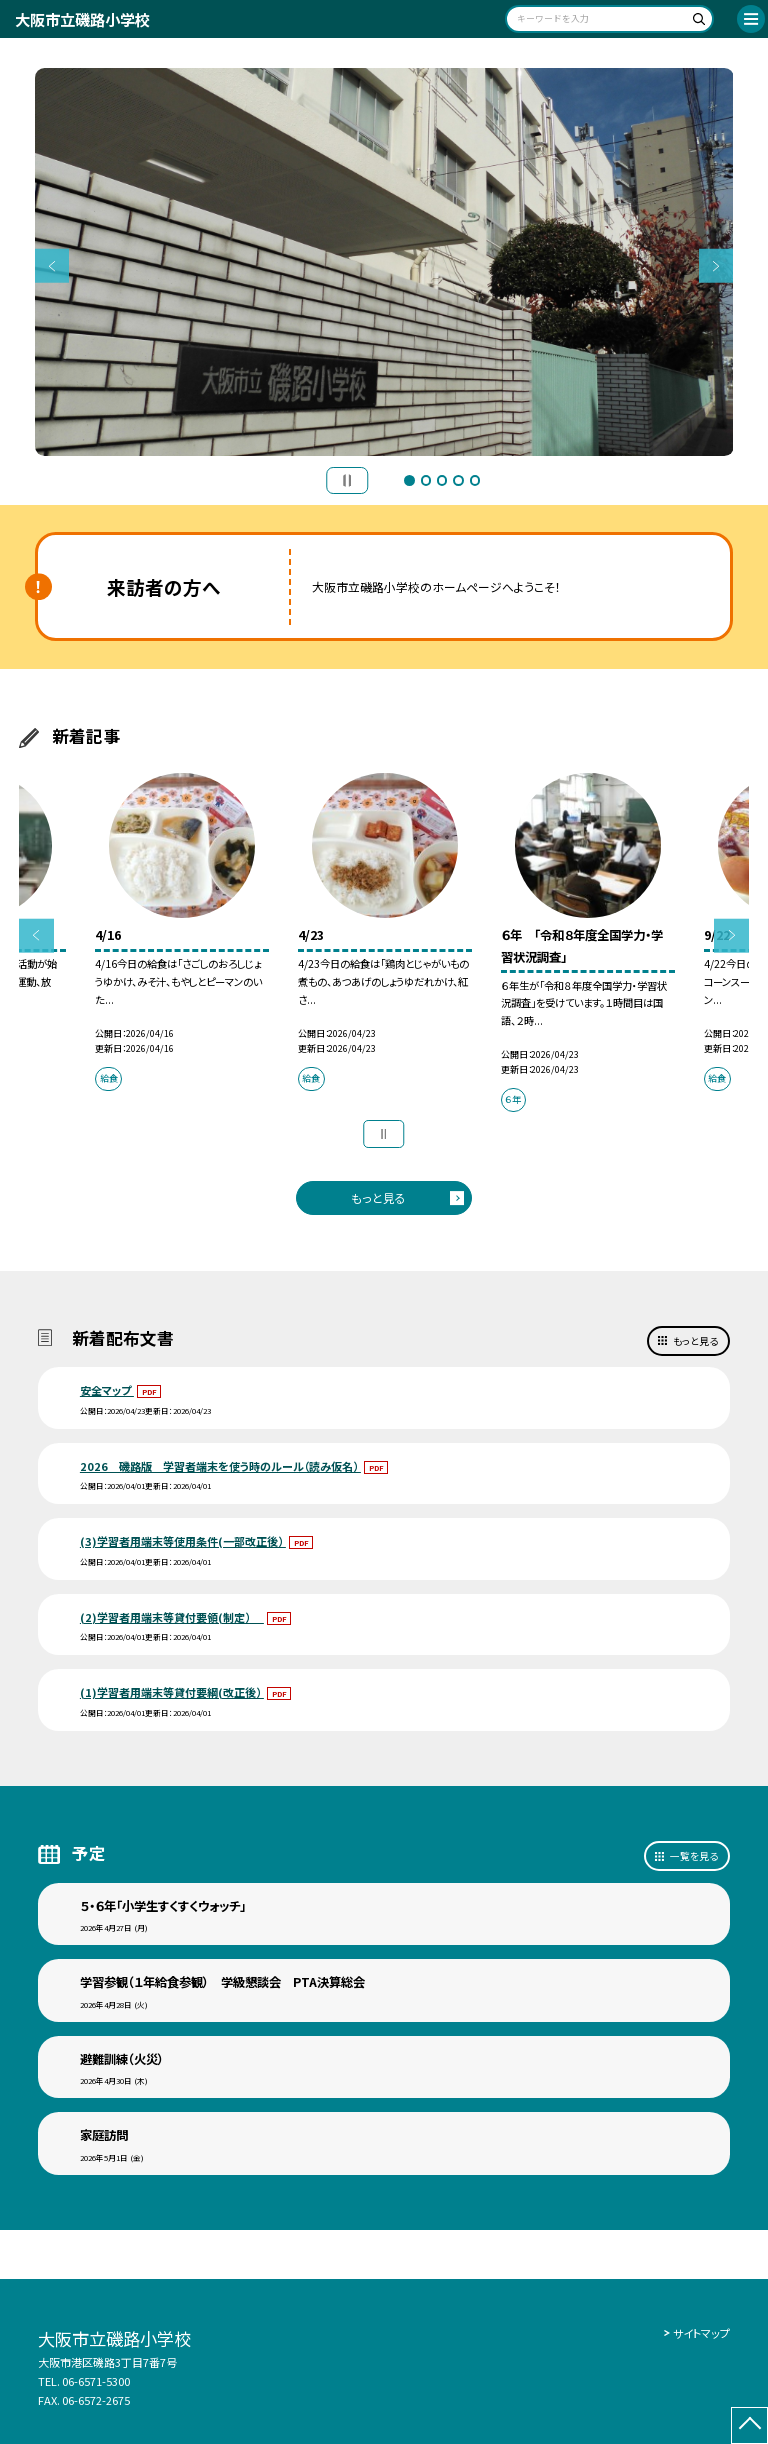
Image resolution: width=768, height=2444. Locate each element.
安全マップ (107, 1390)
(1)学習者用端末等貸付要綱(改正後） (172, 1692)
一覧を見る (694, 1856)
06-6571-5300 (96, 2381)
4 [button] (458, 480)
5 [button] (475, 480)
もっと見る (378, 1197)
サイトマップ (701, 2333)
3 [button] (442, 480)
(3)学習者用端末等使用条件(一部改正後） (183, 1541)
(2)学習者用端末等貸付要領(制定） (172, 1617)
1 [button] (409, 480)
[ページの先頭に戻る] (749, 2425)
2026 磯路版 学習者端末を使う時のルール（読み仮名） (220, 1466)
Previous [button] (52, 266)
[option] (384, 262)
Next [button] (716, 266)
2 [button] (426, 480)
